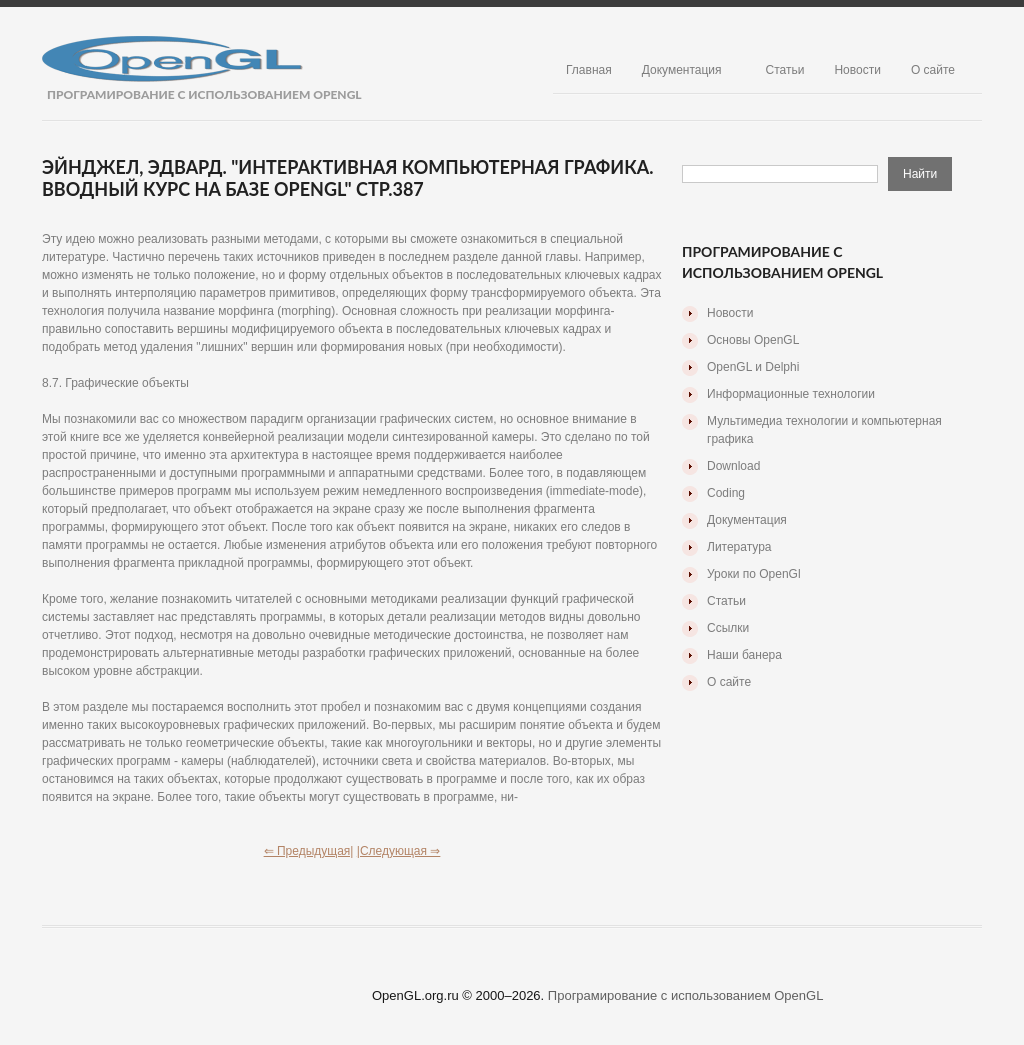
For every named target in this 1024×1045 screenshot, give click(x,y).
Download (733, 466)
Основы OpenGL (753, 340)
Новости (857, 70)
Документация (682, 70)
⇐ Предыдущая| (309, 851)
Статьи (785, 70)
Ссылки (728, 628)
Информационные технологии (791, 394)
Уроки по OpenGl (754, 574)
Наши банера (744, 655)
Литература (739, 547)
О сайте (933, 70)
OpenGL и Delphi (753, 367)
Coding (726, 493)
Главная (589, 70)
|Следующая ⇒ (399, 851)
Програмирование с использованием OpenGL (686, 995)
